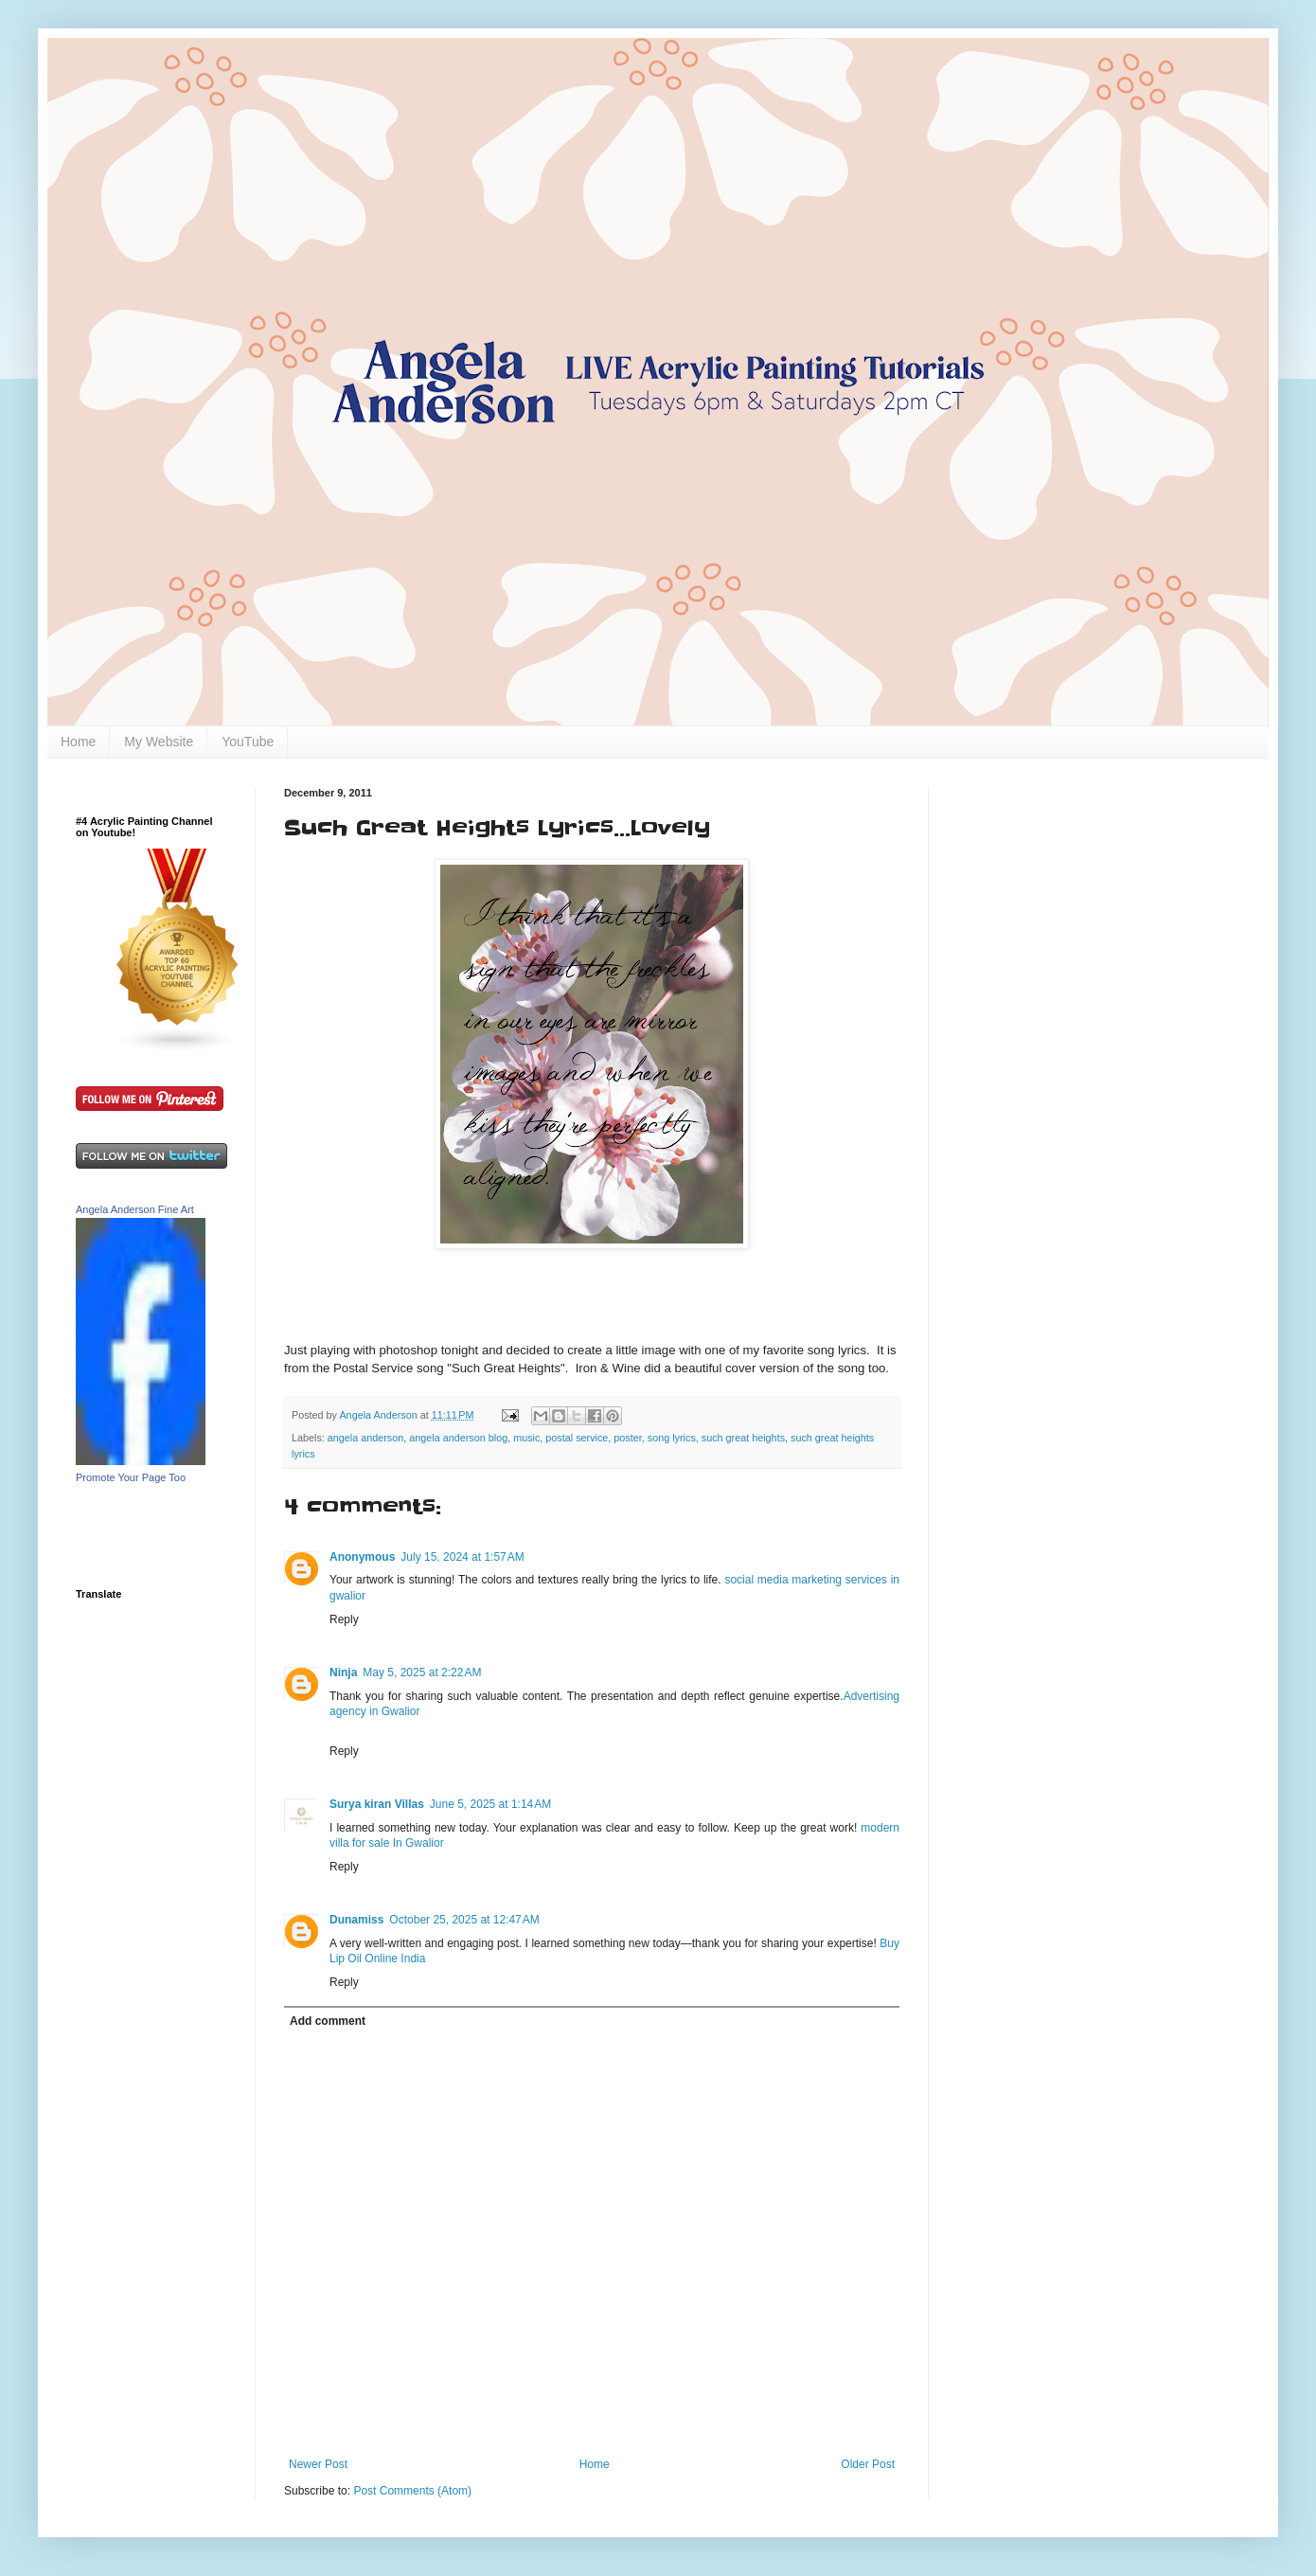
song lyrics (672, 1437)
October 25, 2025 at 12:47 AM (464, 1919)
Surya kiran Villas (376, 1804)
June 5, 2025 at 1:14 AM (490, 1804)
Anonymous (362, 1557)
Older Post (868, 2464)
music (526, 1437)
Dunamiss (356, 1919)
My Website (158, 741)
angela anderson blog (458, 1437)
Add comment (327, 2021)
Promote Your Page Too (131, 1477)
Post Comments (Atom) (412, 2490)
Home (78, 741)
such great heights (743, 1437)
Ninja (343, 1672)
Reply (344, 1619)
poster (627, 1437)
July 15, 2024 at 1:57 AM (462, 1557)
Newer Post (318, 2464)
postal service (576, 1437)
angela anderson (365, 1437)
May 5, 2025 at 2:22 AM (422, 1672)
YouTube (248, 741)
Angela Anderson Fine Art (135, 1209)
